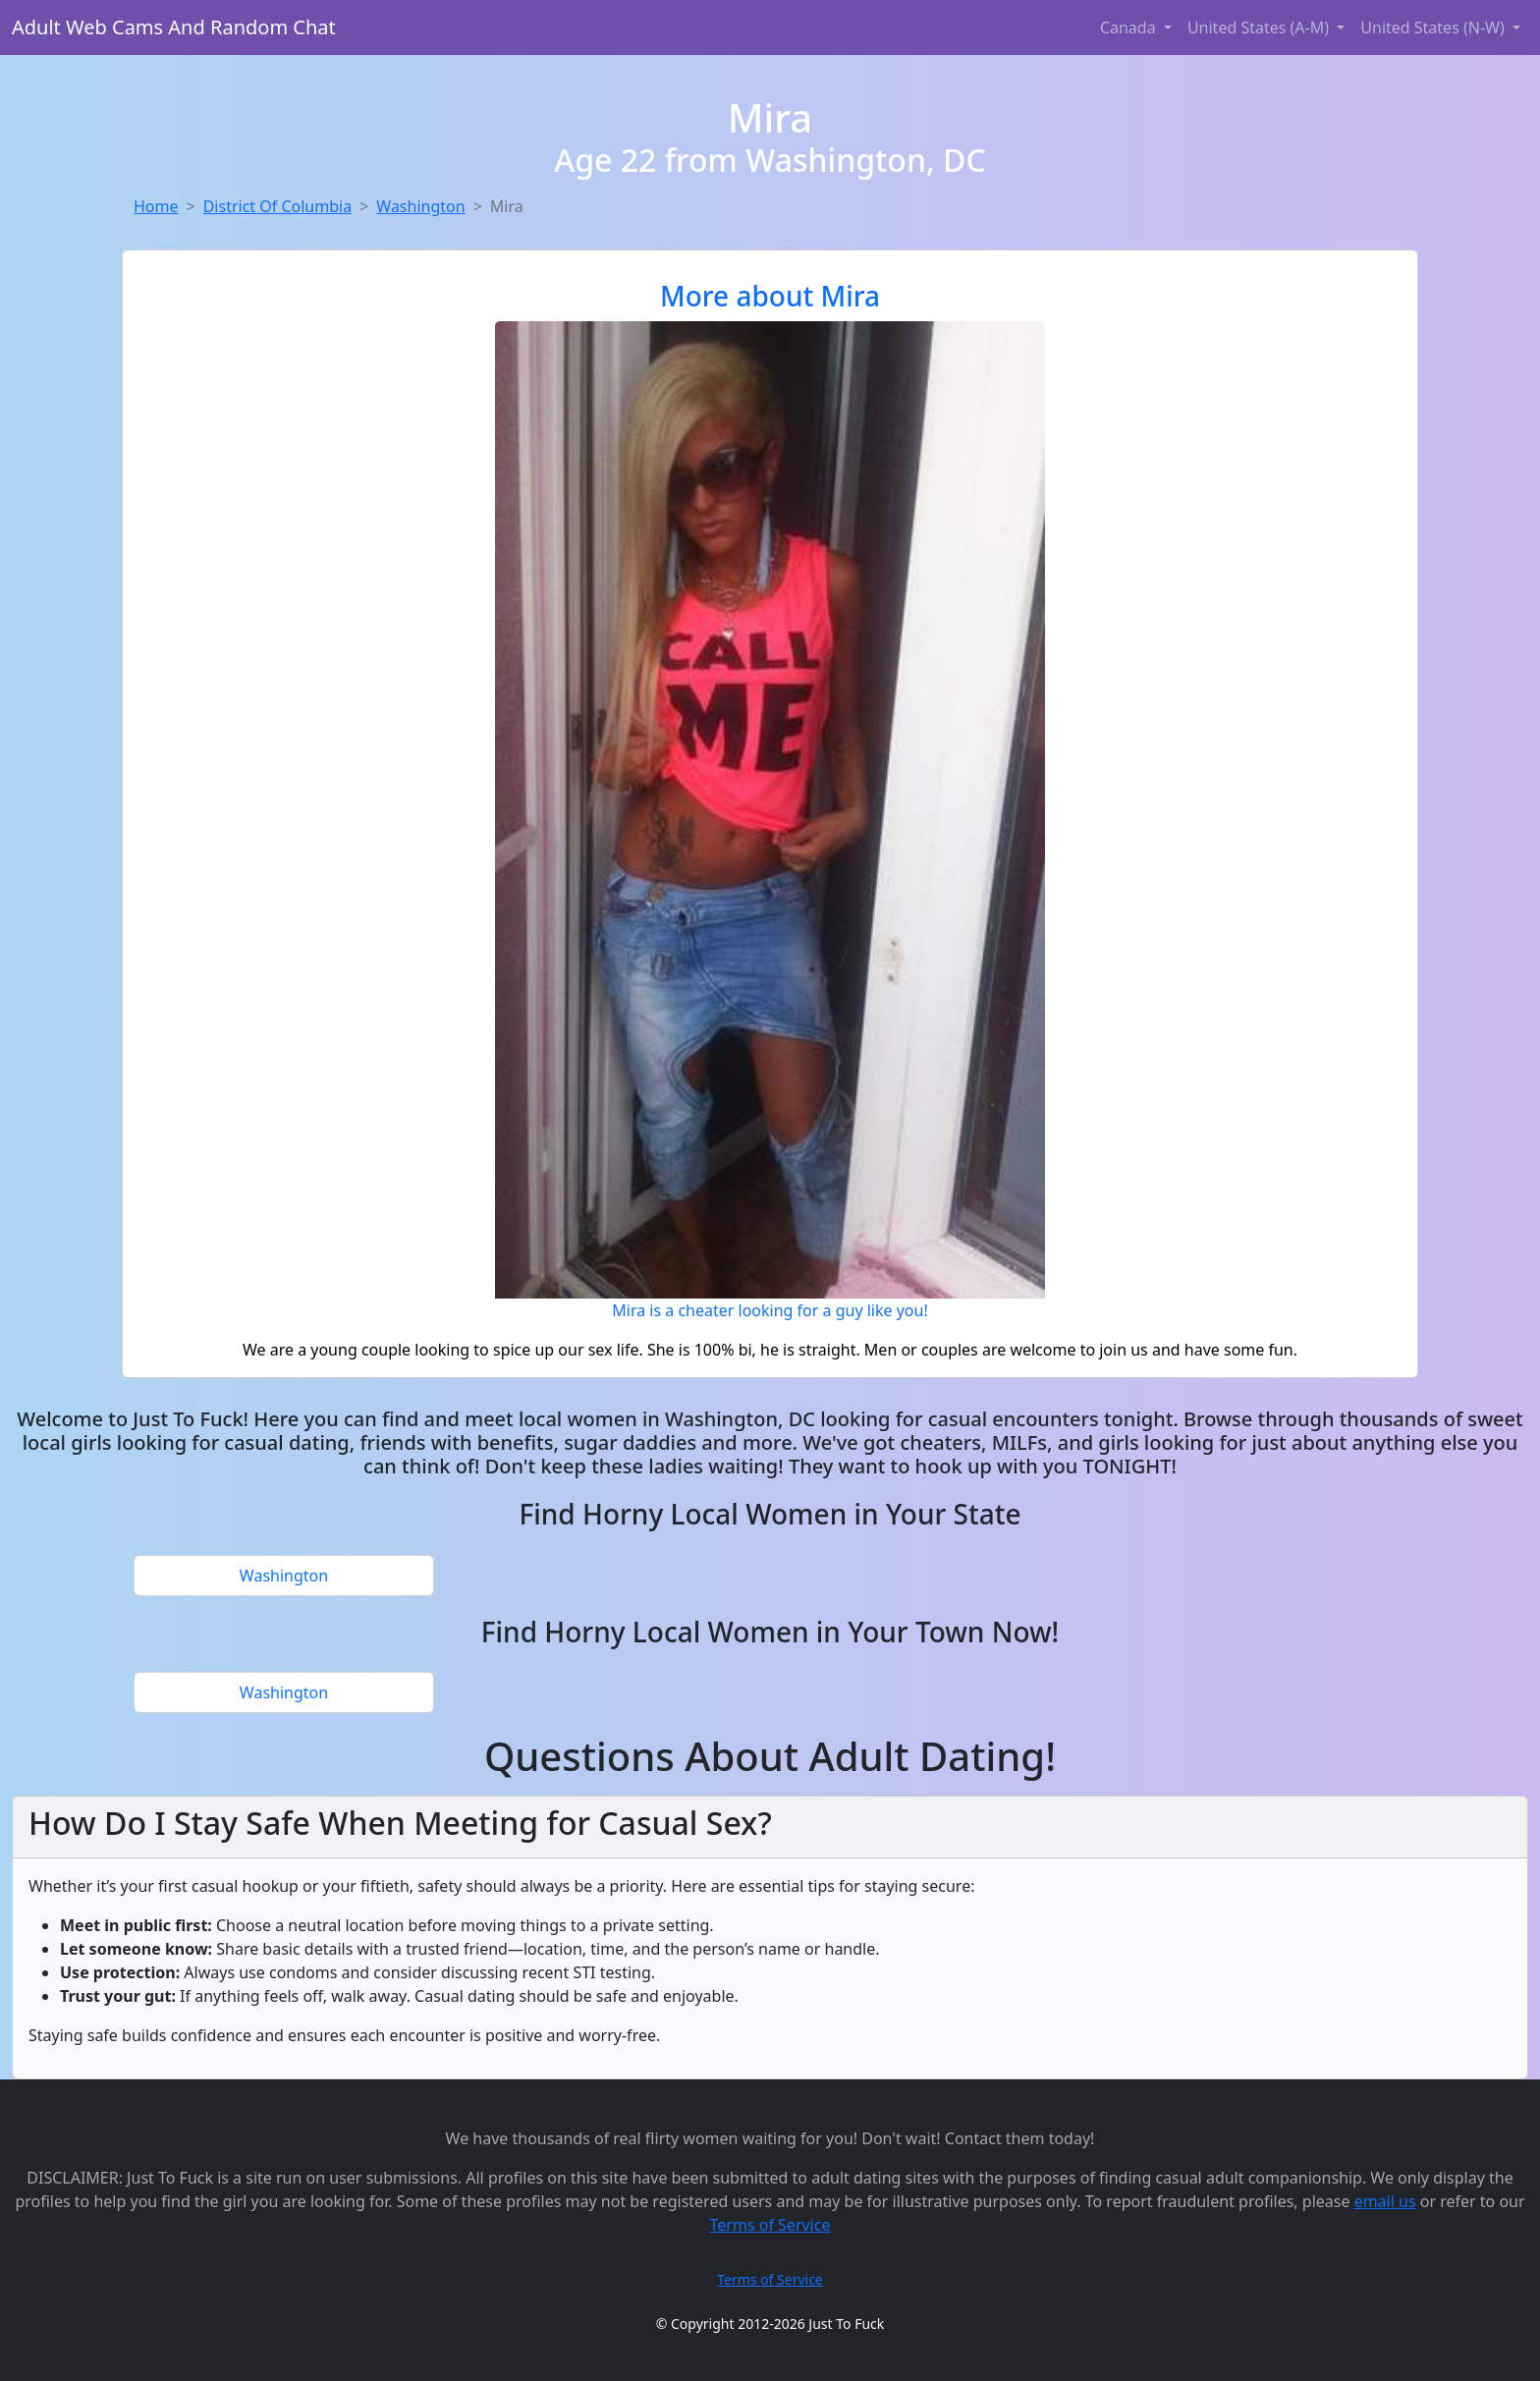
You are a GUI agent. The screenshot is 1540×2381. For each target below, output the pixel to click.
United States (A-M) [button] (1260, 27)
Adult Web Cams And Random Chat (174, 27)
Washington (420, 206)
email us (1385, 2201)
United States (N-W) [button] (1434, 27)
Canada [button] (1130, 27)
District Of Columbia (277, 206)
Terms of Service (770, 2225)
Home (156, 206)
